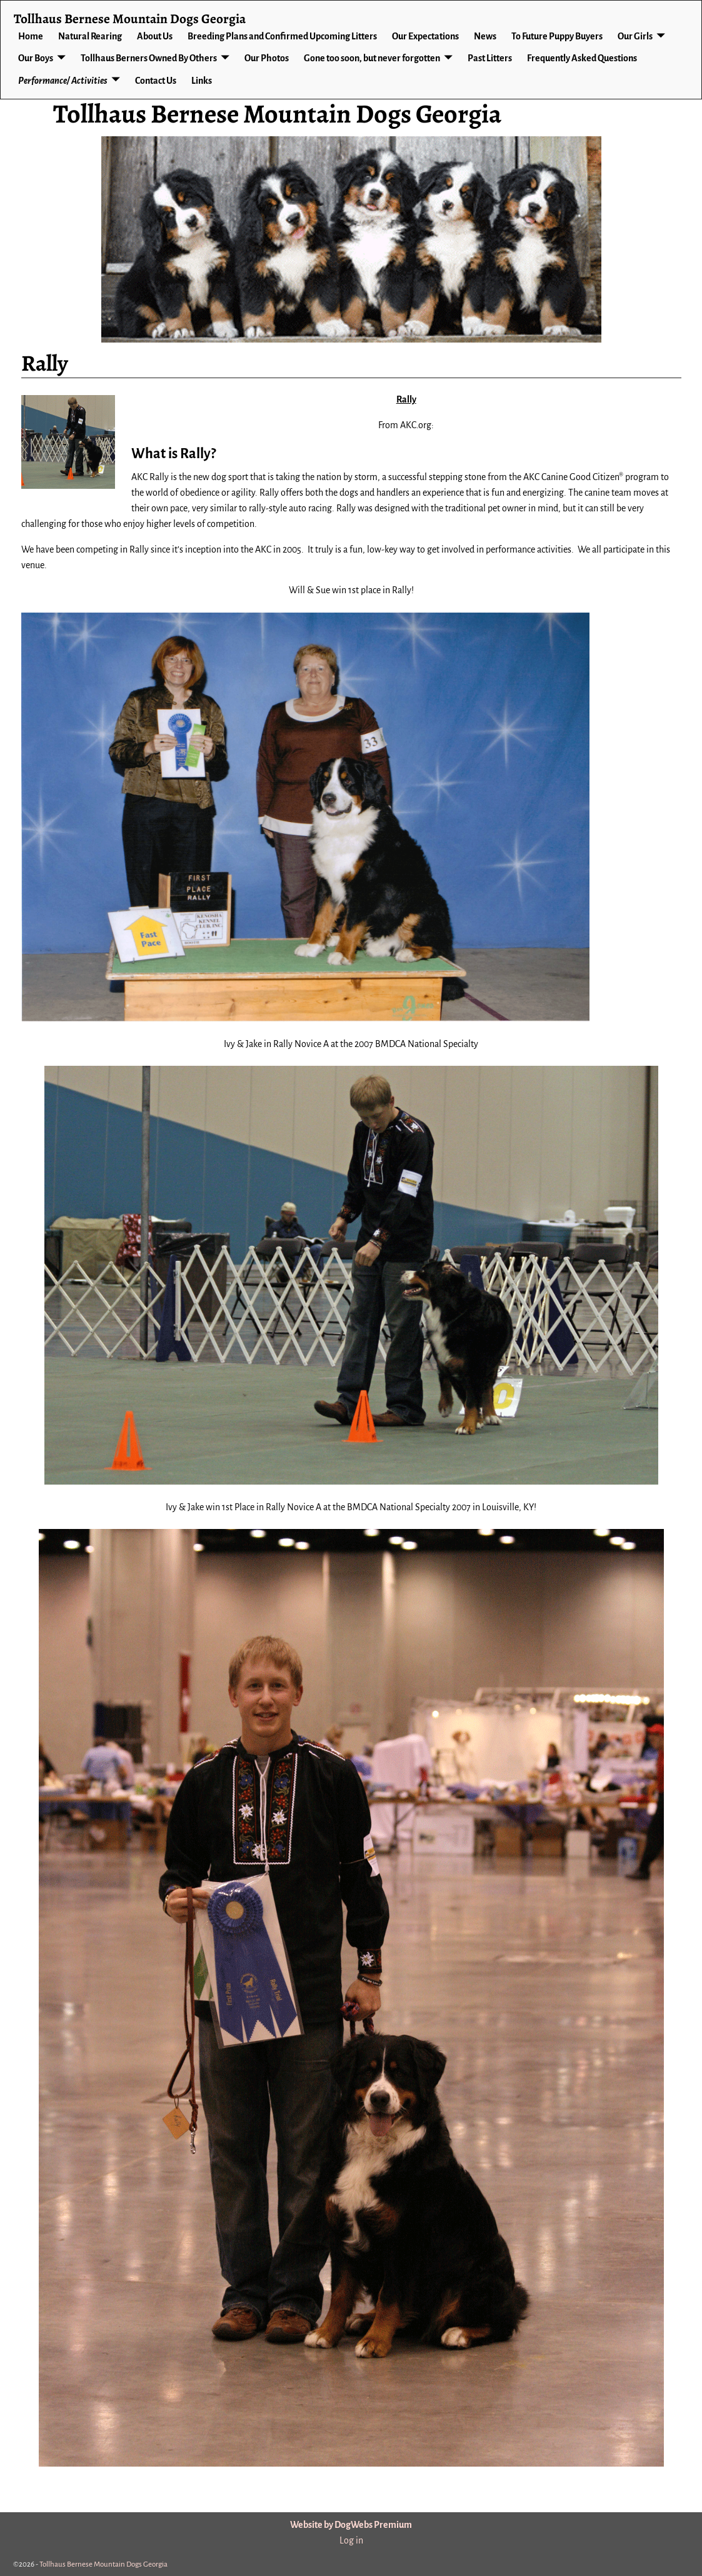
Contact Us (155, 81)
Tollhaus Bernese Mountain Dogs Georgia (277, 113)
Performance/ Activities (63, 81)
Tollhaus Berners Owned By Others (149, 58)
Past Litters (490, 58)
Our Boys (35, 58)
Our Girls (635, 36)
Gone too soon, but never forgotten (372, 58)
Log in (351, 2540)
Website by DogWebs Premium (351, 2525)
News (485, 36)
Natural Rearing (90, 36)
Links (201, 81)
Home (30, 36)
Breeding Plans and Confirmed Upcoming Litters (282, 36)
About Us (155, 36)
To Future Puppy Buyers (557, 36)
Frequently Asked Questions (582, 58)
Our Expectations (425, 36)
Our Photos (266, 58)
